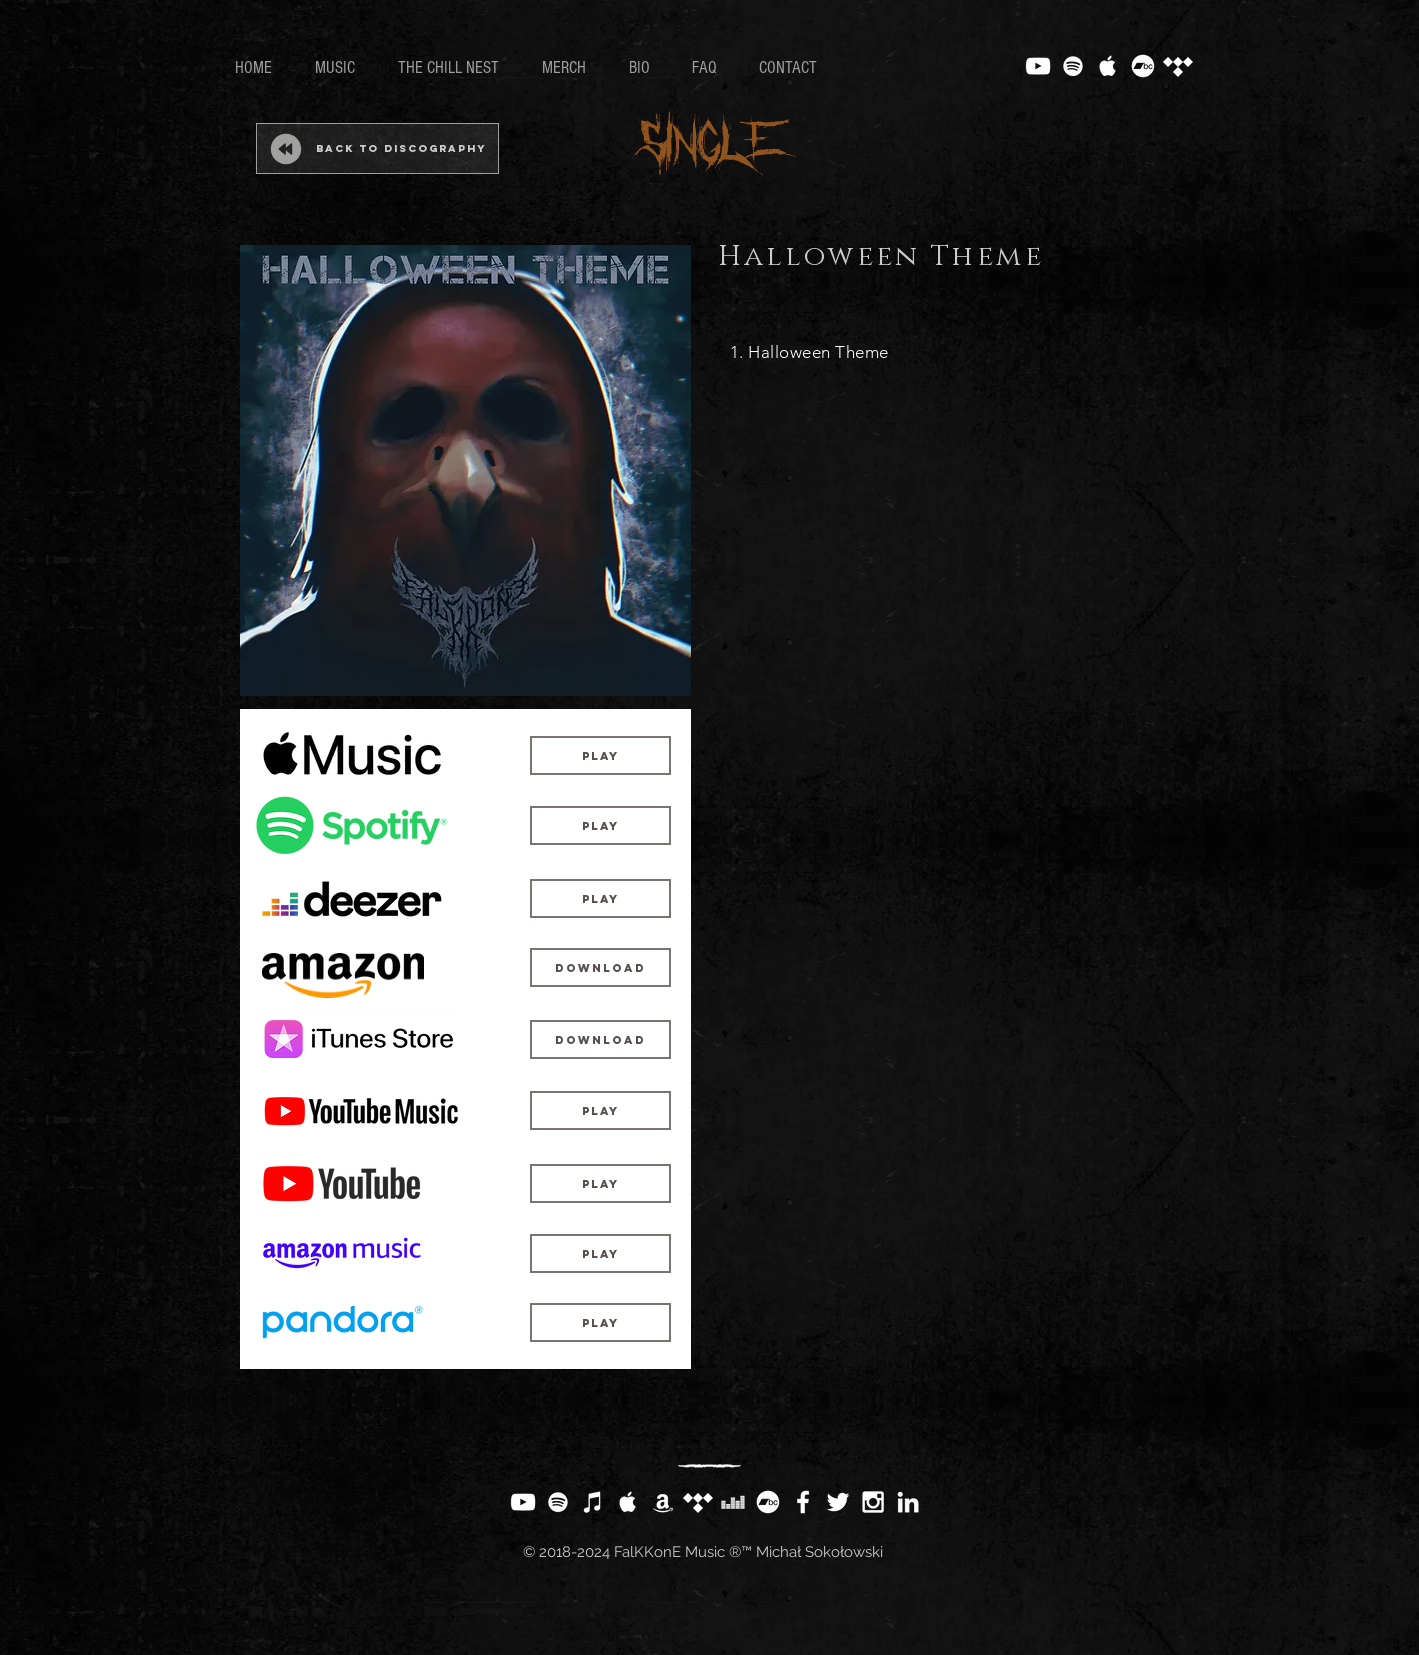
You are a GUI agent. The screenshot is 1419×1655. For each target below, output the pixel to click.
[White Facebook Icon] (803, 1502)
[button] (600, 1322)
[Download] (600, 967)
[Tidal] (1178, 66)
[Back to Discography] (377, 148)
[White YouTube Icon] (1038, 66)
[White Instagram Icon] (873, 1502)
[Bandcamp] (1143, 66)
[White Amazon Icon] (663, 1502)
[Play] (600, 755)
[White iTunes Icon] (593, 1502)
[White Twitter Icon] (838, 1502)
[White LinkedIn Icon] (908, 1502)
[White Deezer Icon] (733, 1502)
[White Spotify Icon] (1073, 66)
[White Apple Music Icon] (1108, 66)
